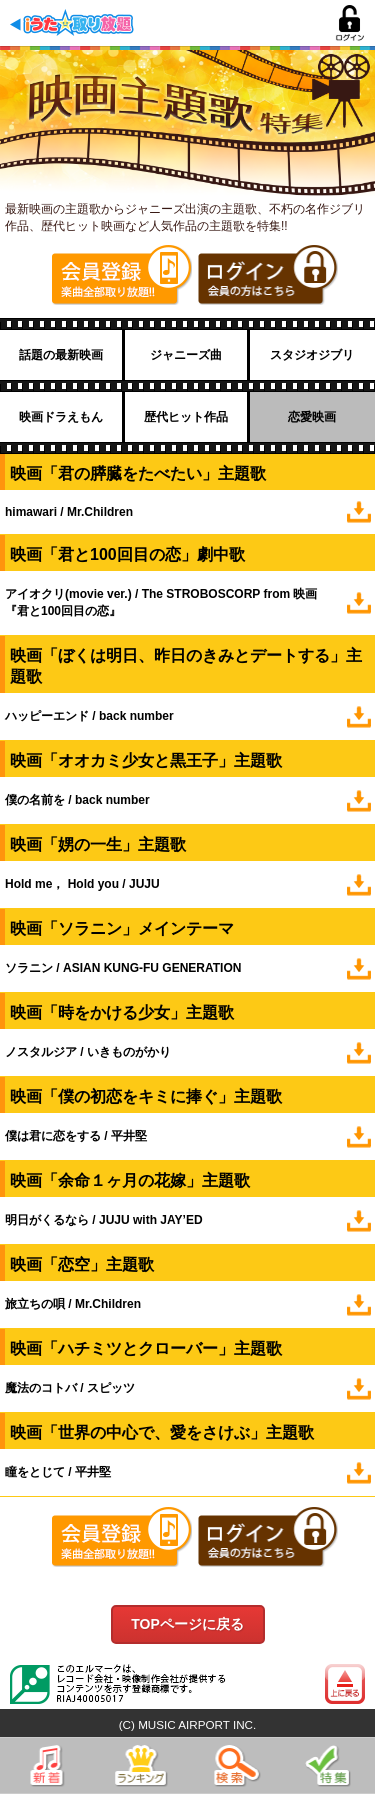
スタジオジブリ (312, 355)
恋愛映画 (312, 417)
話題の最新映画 (61, 355)
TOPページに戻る (187, 1624)
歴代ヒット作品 (186, 417)
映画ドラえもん (61, 417)
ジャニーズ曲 (186, 355)
